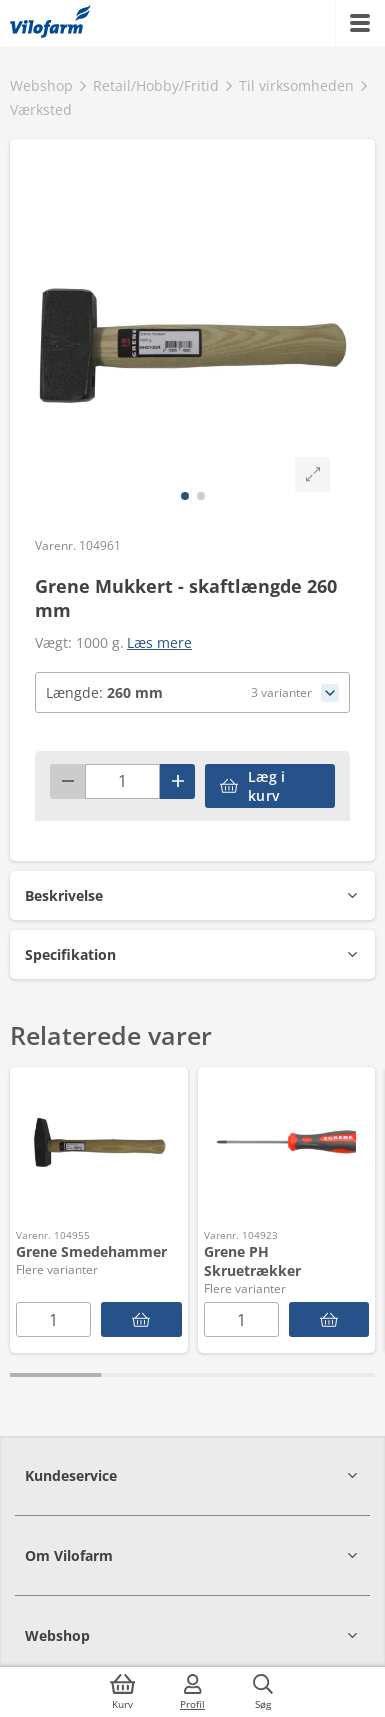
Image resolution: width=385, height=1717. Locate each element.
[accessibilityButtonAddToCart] (270, 786)
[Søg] (263, 1692)
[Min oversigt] (50, 23)
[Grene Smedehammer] (141, 1319)
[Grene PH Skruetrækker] (329, 1319)
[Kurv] (123, 1692)
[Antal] (122, 781)
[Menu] (360, 23)
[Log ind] (193, 1692)
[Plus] (177, 781)
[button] (192, 895)
